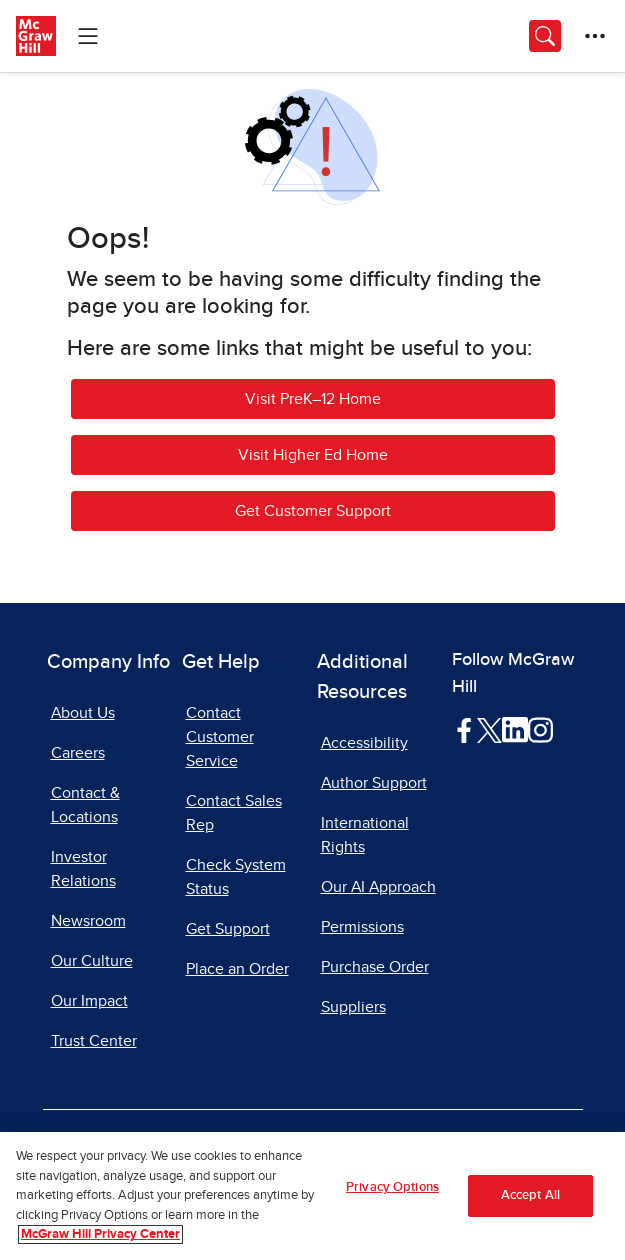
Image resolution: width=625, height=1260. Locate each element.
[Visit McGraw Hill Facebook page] (464, 729)
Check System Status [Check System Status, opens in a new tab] (236, 877)
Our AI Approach (378, 887)
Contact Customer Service (220, 737)
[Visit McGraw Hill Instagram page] (540, 729)
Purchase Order (375, 967)
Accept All (530, 1196)
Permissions (362, 927)
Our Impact (89, 1001)
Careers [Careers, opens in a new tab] (78, 753)
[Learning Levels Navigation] (88, 36)
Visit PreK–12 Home (313, 399)
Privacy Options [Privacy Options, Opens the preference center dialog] (392, 1188)
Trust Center (94, 1041)
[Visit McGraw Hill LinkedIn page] (514, 729)
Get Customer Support (313, 511)
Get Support (228, 929)
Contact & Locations (85, 805)
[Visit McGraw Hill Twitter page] (489, 729)
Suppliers (353, 1007)
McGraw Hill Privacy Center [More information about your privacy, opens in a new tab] (100, 1235)
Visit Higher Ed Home (313, 455)
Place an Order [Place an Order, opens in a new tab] (237, 969)
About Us (83, 713)
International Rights (365, 835)
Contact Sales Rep (234, 813)
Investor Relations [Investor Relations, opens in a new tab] (83, 869)
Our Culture (92, 961)
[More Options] (595, 36)
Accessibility (364, 743)
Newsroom (88, 921)
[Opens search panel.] (545, 36)
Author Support (374, 783)
